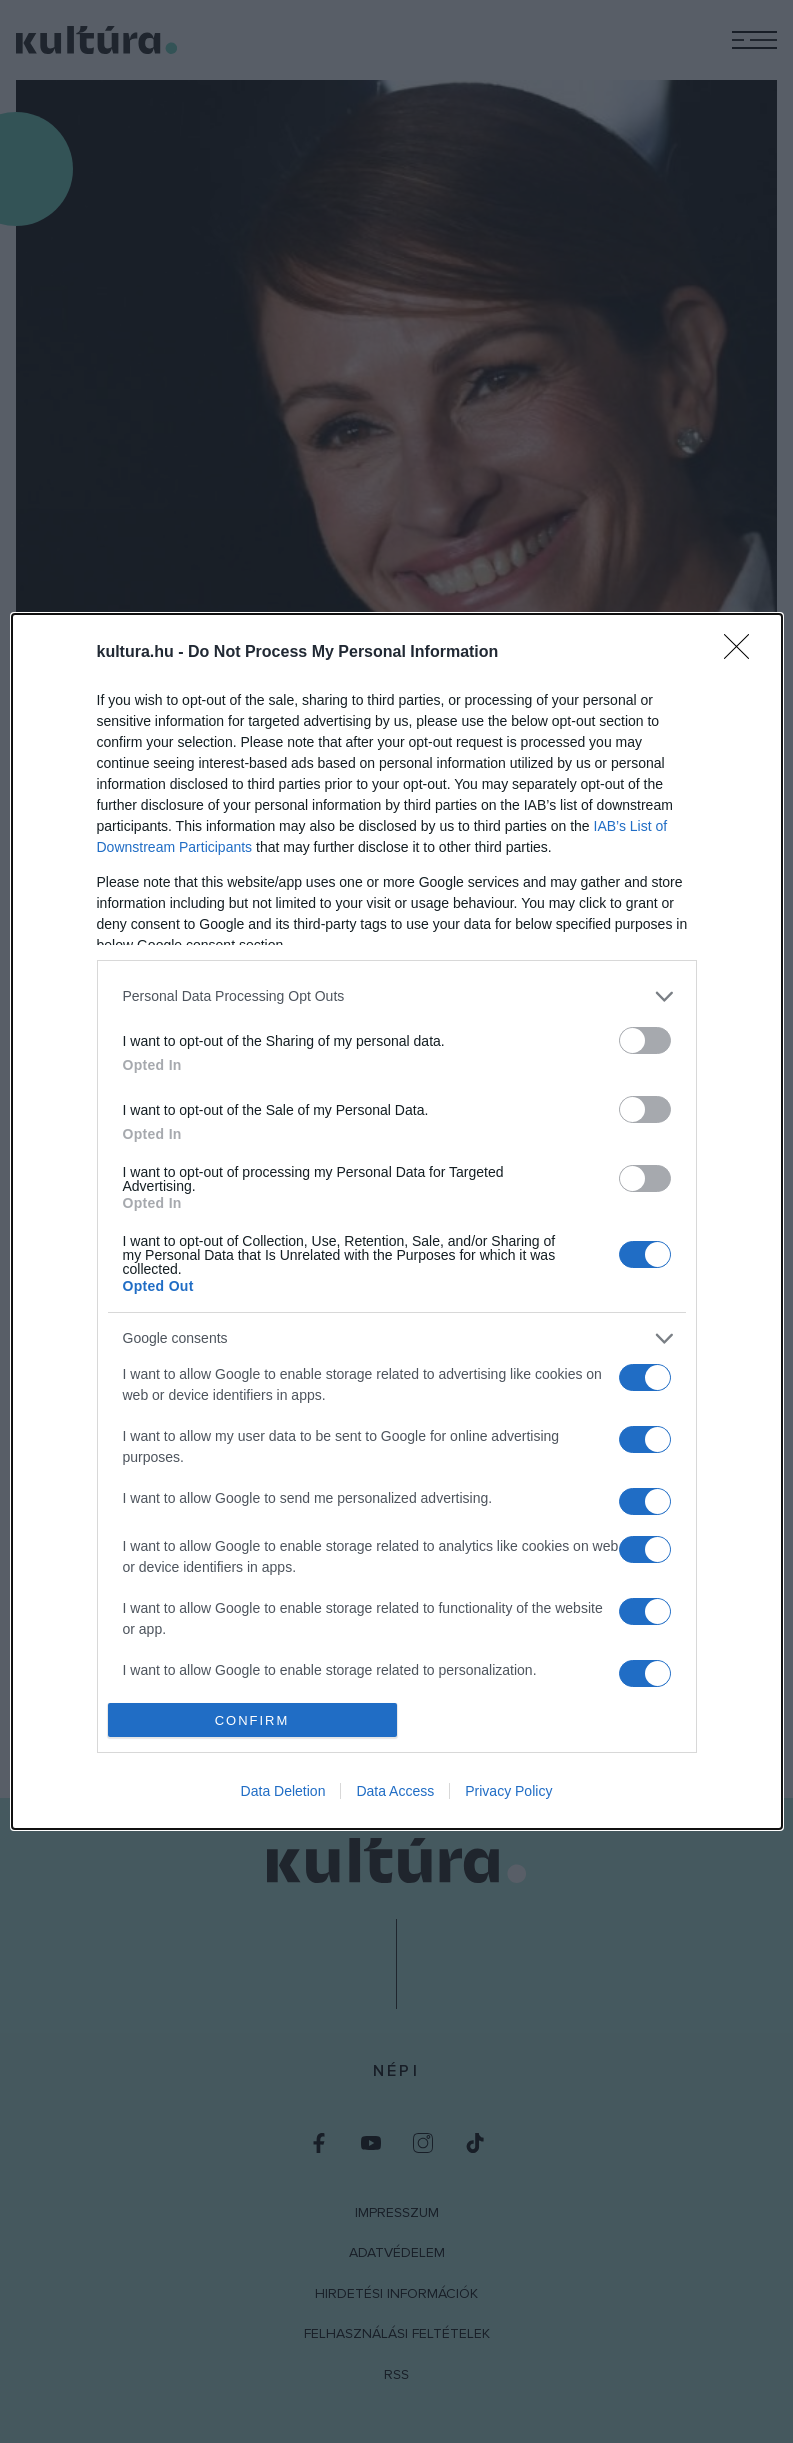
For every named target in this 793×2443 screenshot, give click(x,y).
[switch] (645, 1039)
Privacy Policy (508, 1792)
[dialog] (397, 1221)
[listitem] (397, 995)
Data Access (395, 1792)
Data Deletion (283, 1792)
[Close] (743, 652)
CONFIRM (252, 1719)
